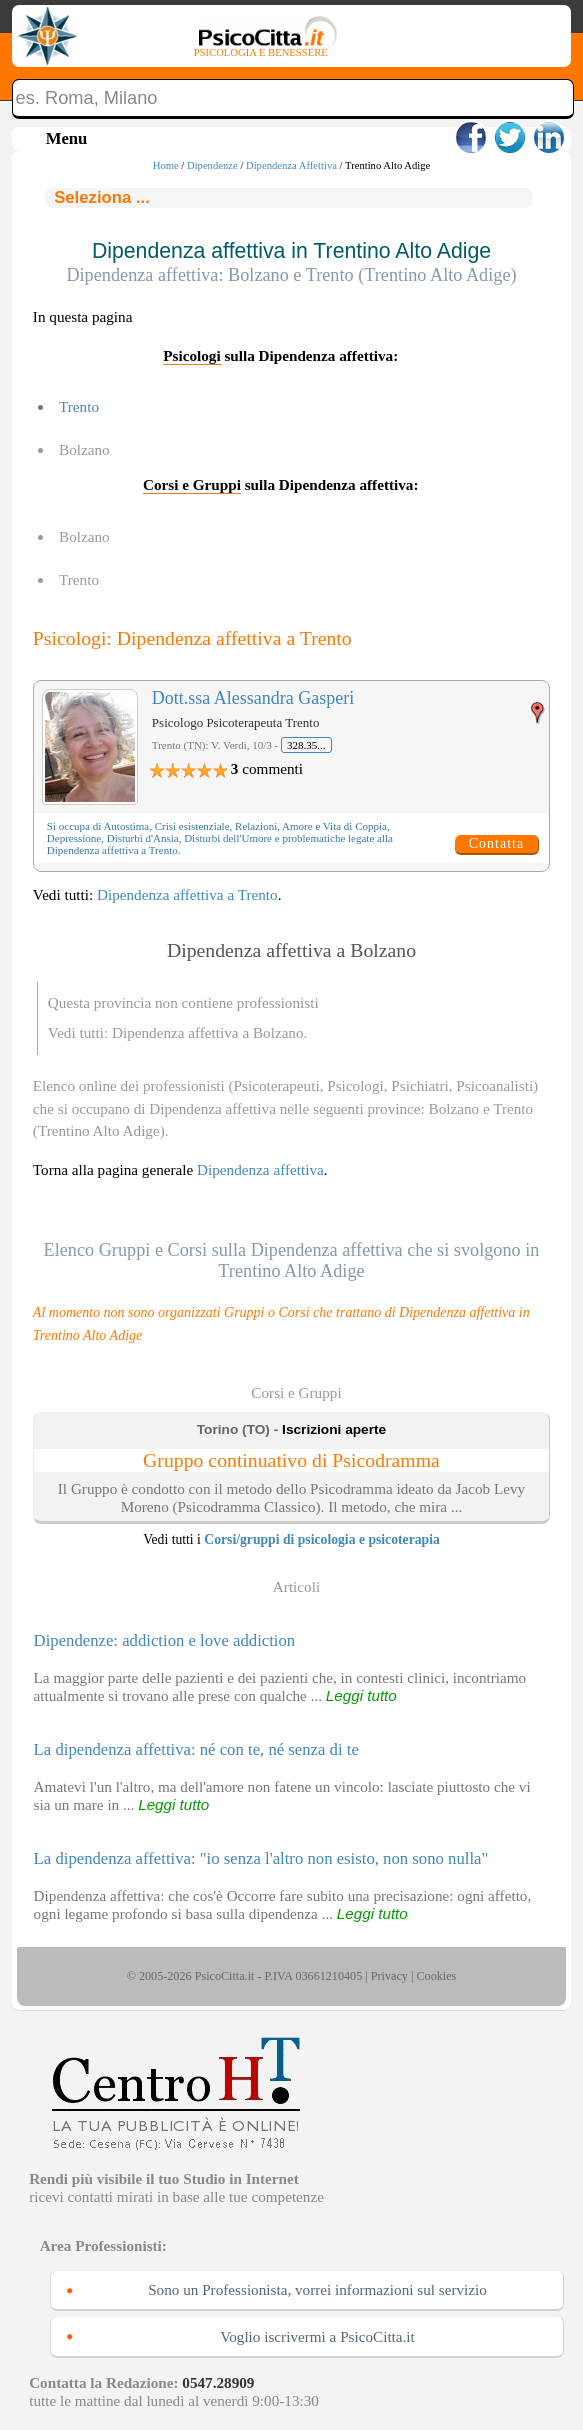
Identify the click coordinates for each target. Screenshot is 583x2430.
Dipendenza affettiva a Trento (187, 894)
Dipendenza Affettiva (291, 165)
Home (166, 165)
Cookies (436, 1976)
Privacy (389, 1976)
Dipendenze (212, 165)
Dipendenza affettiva (260, 1169)
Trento (79, 406)
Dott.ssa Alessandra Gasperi (253, 698)
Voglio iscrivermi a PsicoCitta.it (317, 2336)
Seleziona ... (102, 197)
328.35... (306, 745)
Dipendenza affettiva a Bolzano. (209, 1032)
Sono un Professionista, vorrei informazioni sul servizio (317, 2289)
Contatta (496, 843)
